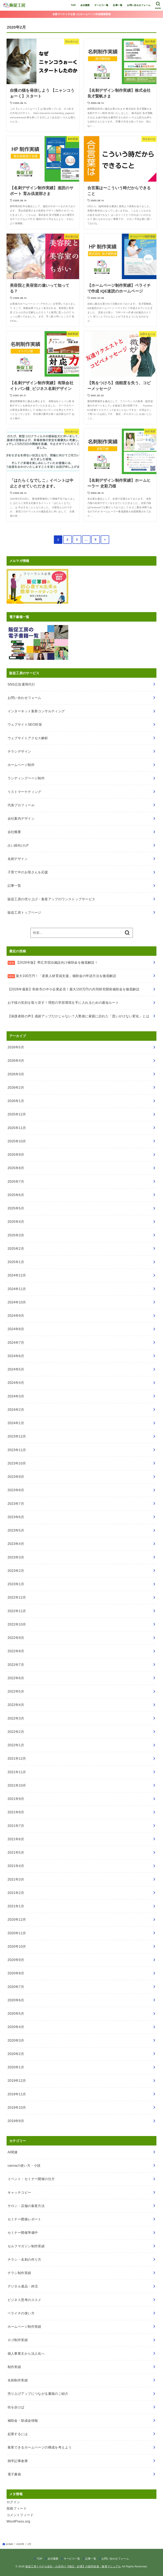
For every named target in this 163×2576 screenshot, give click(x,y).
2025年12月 (17, 1114)
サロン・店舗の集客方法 (26, 2206)
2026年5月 (16, 1047)
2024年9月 (16, 1315)
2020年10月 (17, 1946)
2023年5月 (16, 1530)
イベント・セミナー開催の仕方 (31, 2179)
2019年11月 (17, 2094)
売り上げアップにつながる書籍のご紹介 (38, 2393)
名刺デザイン (18, 859)
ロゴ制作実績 (18, 2340)
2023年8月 (16, 1490)
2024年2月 (16, 1409)
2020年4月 (16, 2027)
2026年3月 (16, 1074)
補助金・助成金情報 (23, 2420)
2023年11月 (17, 1450)
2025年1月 (16, 1262)
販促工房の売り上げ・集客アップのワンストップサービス (51, 899)
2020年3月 (16, 2040)
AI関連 (13, 2152)
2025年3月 (16, 1235)
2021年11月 (17, 1772)
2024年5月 (16, 1369)
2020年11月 (17, 1933)
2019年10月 (17, 2107)
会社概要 (85, 5)
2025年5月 (16, 1208)
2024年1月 (16, 1423)
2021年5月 (16, 1852)
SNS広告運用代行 (21, 684)
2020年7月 (16, 1987)
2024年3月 (16, 1396)
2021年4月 (16, 1866)
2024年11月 (17, 1289)
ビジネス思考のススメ (24, 2300)
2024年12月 (17, 1275)
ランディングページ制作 (26, 778)
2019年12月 (17, 2080)
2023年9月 (16, 1476)
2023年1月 (16, 1584)
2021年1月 (16, 1906)
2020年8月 (16, 1973)
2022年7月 (16, 1664)
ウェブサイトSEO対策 (25, 724)
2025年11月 (17, 1128)
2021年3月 (16, 1879)
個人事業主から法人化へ (26, 2353)
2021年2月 (16, 1893)
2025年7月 (16, 1181)
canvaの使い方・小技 (24, 2165)
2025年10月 (17, 1141)
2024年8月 (16, 1329)
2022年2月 (16, 1732)
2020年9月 (16, 1960)
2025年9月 (16, 1154)
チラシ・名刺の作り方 (24, 2259)
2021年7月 (16, 1826)
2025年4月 (16, 1221)
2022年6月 (16, 1678)
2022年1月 (16, 1745)
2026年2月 (16, 1087)
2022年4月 (16, 1705)
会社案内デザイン (21, 818)
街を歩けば (16, 2407)
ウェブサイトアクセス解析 (28, 738)
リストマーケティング (24, 792)
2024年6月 (16, 1356)
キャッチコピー (19, 2192)
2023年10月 (17, 1463)
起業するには (18, 2434)
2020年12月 (17, 1919)
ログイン (13, 2502)
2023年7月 (16, 1503)
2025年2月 (16, 1248)
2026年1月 (16, 1101)
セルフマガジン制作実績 (26, 2246)
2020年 (20, 2544)
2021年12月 (17, 1758)
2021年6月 (16, 1839)
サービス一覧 (101, 5)
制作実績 (14, 2367)
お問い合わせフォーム (138, 5)
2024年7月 (16, 1342)
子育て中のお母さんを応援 (28, 872)
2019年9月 (16, 2121)
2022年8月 (16, 1651)
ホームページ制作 (21, 765)
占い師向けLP (18, 845)
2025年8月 (16, 1168)
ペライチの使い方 (21, 2313)
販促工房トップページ (24, 912)
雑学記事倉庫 (18, 2461)
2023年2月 (16, 1570)
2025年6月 (16, 1195)
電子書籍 (14, 2474)
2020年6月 (16, 2000)
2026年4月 (16, 1060)
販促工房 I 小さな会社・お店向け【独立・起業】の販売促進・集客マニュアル (73, 2566)
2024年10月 (17, 1302)
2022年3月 (16, 1718)
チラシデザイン (19, 751)
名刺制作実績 (18, 2380)
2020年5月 (16, 2013)
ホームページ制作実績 (24, 2326)
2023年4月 (16, 1544)
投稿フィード (17, 2508)
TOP (73, 5)
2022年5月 (16, 1691)
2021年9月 (16, 1799)
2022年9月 (16, 1638)
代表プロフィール (21, 805)
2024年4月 (16, 1382)
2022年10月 (17, 1624)
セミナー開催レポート (24, 2219)
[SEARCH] (158, 5)
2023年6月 (16, 1517)
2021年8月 (16, 1812)
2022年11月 (17, 1611)
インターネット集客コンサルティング (36, 711)
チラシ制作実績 (19, 2273)
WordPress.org (18, 2521)
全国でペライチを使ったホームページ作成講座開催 (81, 14)
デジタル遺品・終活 (23, 2286)
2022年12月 (17, 1597)
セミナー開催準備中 (23, 2232)
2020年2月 (16, 2054)
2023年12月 (17, 1436)
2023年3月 (16, 1557)
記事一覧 (118, 5)
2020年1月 (16, 2067)
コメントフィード (20, 2515)
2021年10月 (17, 1785)
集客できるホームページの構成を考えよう (40, 2447)
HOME (9, 2544)
